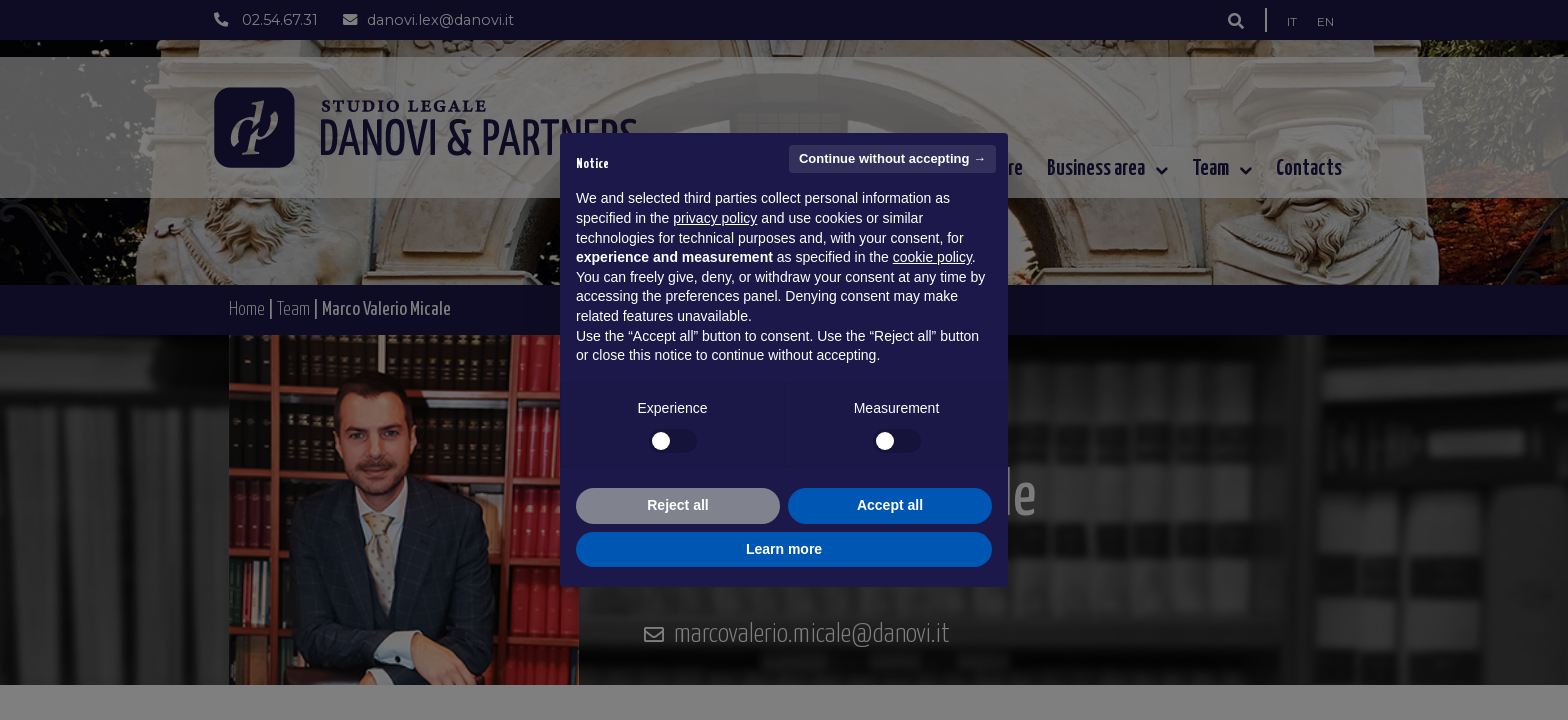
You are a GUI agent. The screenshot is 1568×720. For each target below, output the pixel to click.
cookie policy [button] (932, 257)
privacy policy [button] (715, 218)
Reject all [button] (677, 505)
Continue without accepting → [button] (892, 158)
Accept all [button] (890, 505)
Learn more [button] (784, 549)
